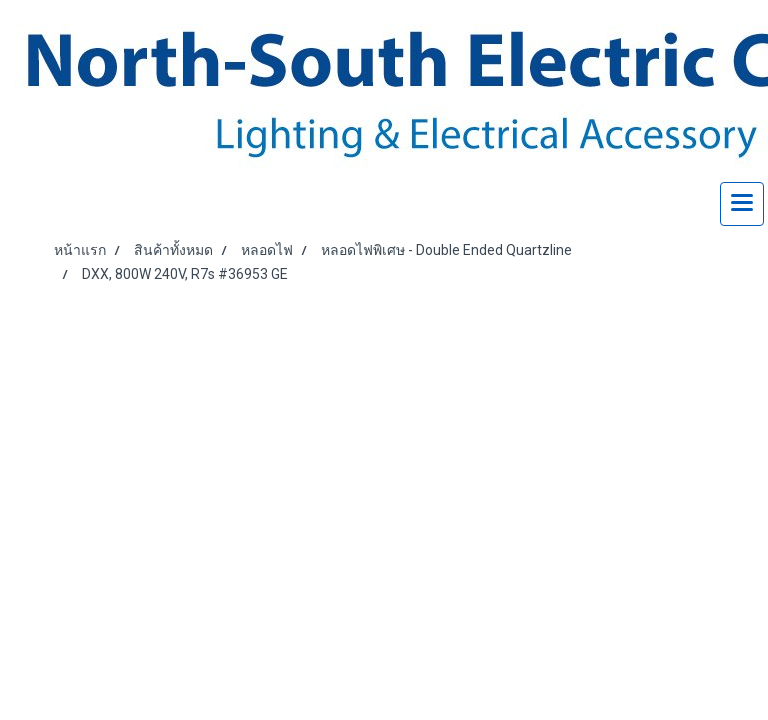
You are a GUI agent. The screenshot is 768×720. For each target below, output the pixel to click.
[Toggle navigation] (742, 204)
